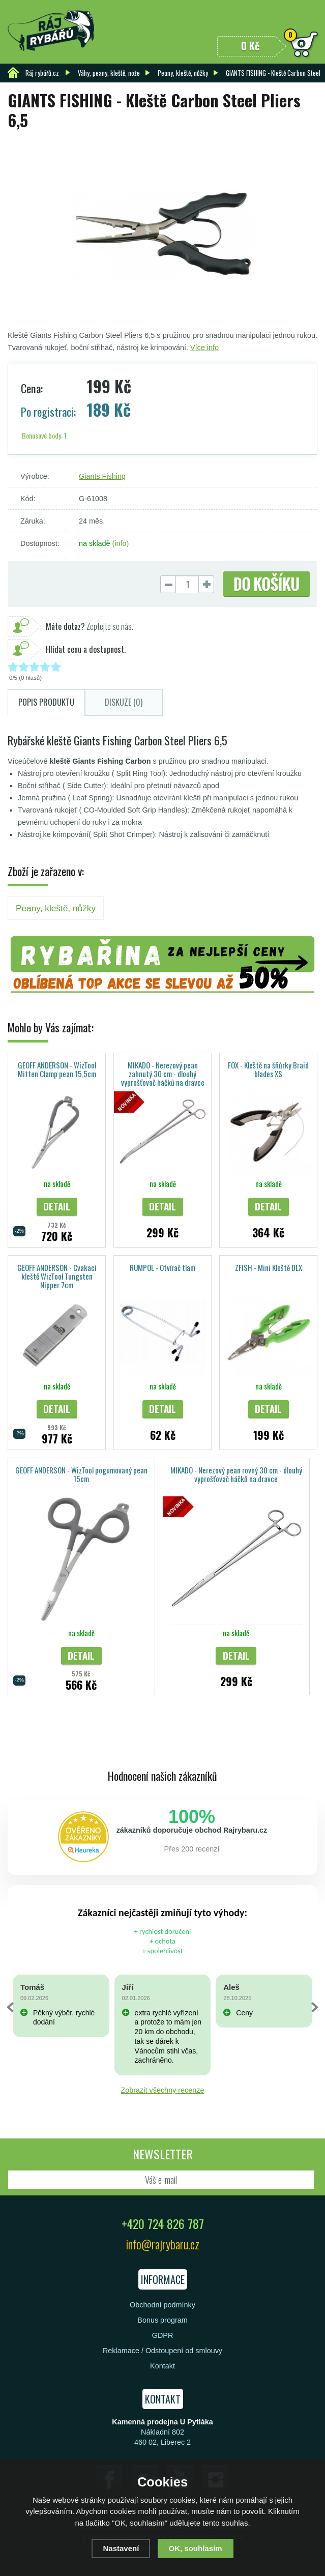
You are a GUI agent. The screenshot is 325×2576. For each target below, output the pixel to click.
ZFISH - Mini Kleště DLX (268, 1267)
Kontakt (162, 2366)
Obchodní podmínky (162, 2305)
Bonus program (162, 2320)
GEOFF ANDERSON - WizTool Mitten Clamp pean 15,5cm (57, 1069)
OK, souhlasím (195, 2548)
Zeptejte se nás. (89, 626)
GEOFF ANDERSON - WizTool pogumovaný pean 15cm (81, 1474)
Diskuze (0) (123, 702)
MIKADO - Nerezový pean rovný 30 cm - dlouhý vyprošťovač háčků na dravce (236, 1474)
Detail (56, 1206)
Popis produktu (46, 702)
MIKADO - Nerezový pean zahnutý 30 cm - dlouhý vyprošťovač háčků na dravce (162, 1073)
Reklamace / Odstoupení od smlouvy (162, 2351)
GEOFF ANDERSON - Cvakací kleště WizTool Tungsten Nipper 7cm (56, 1276)
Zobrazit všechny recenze (162, 2090)
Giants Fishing (102, 476)
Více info (204, 347)
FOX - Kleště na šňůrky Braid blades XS (268, 1069)
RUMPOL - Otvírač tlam (162, 1267)
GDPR (162, 2335)
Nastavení (121, 2548)
